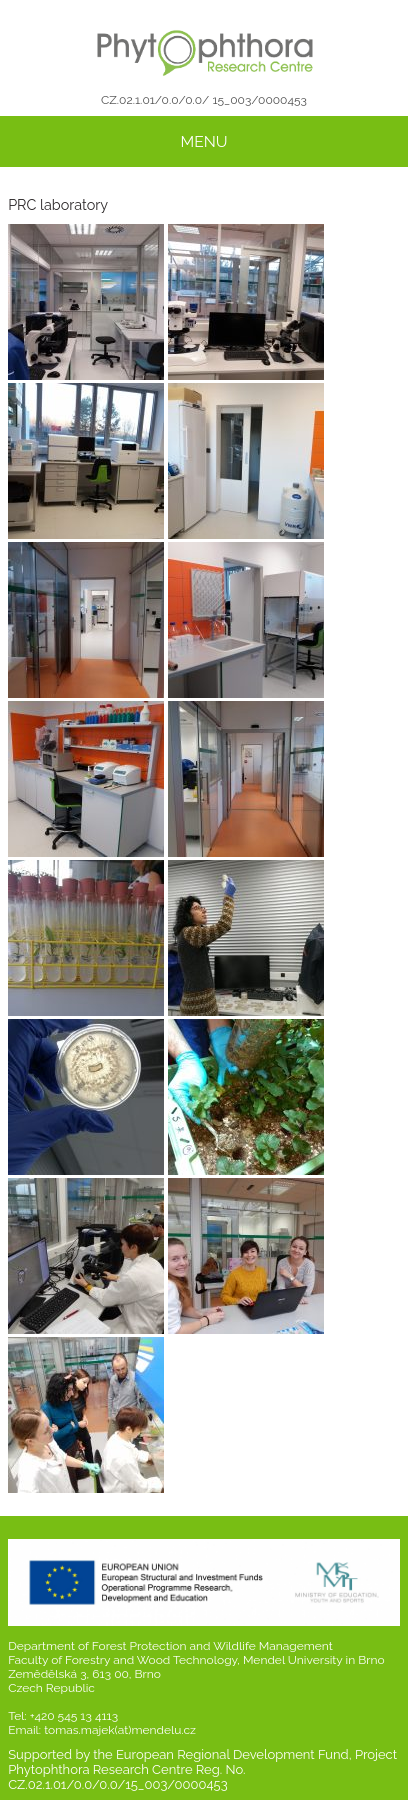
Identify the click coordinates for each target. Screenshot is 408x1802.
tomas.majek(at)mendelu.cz (120, 1730)
